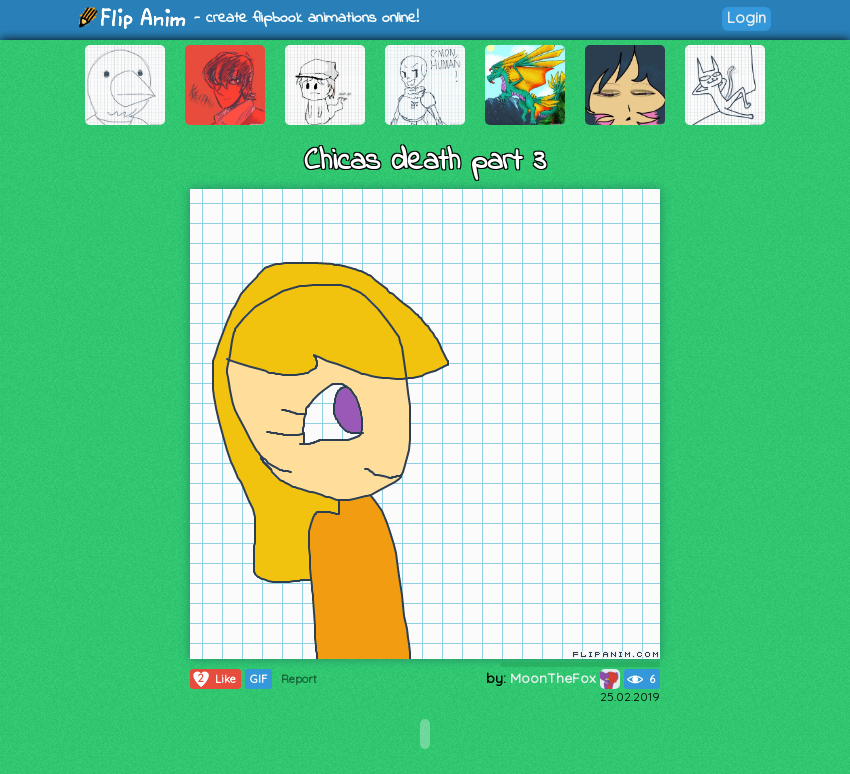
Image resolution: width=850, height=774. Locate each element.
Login (746, 17)
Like (213, 679)
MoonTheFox (565, 678)
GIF (258, 679)
